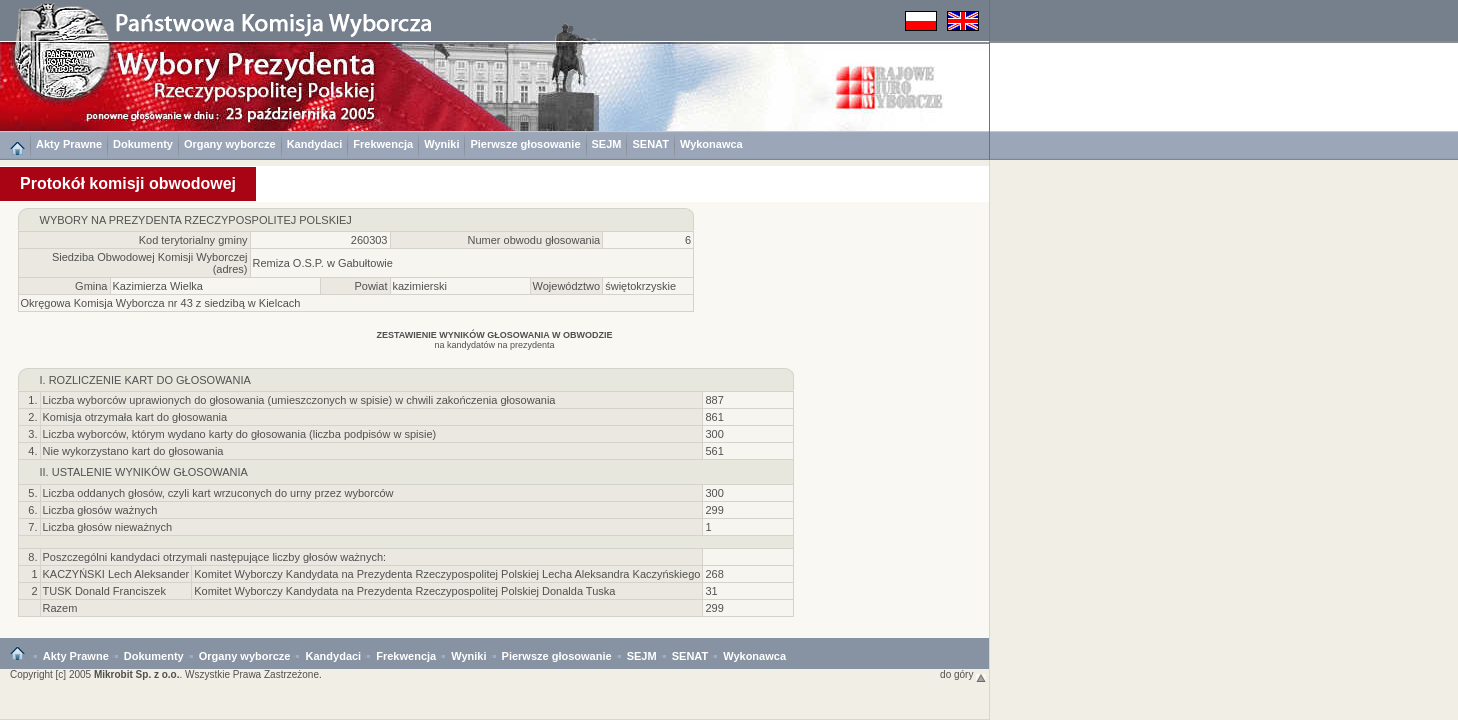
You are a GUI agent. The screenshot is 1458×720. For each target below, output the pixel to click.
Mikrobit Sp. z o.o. (137, 674)
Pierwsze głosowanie (525, 144)
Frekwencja (383, 144)
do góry (963, 674)
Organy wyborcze (230, 144)
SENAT (650, 144)
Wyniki (441, 144)
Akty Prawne (69, 144)
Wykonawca (711, 144)
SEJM (607, 144)
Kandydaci (315, 144)
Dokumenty (143, 144)
